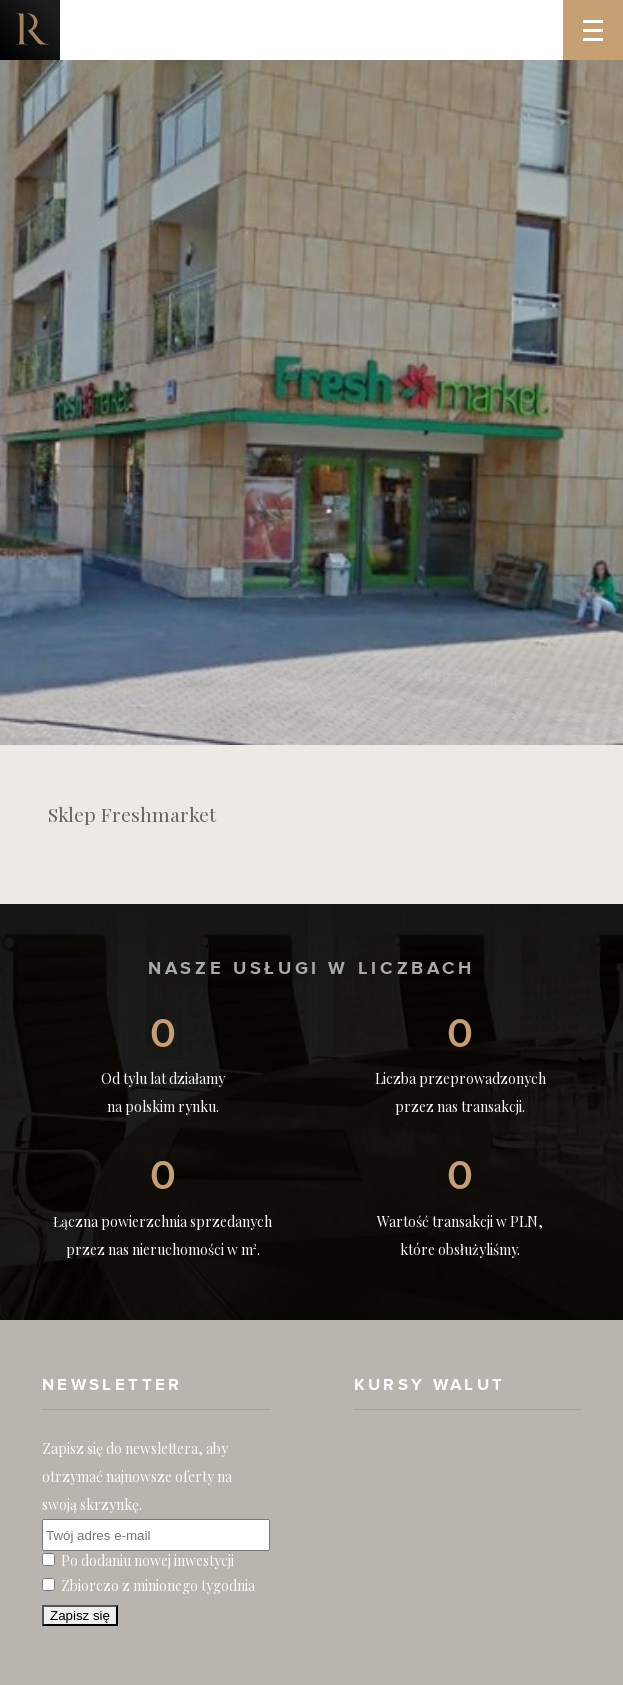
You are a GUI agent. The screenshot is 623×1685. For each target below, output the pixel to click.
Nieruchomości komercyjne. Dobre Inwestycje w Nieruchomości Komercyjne (30, 30)
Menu (603, 16)
